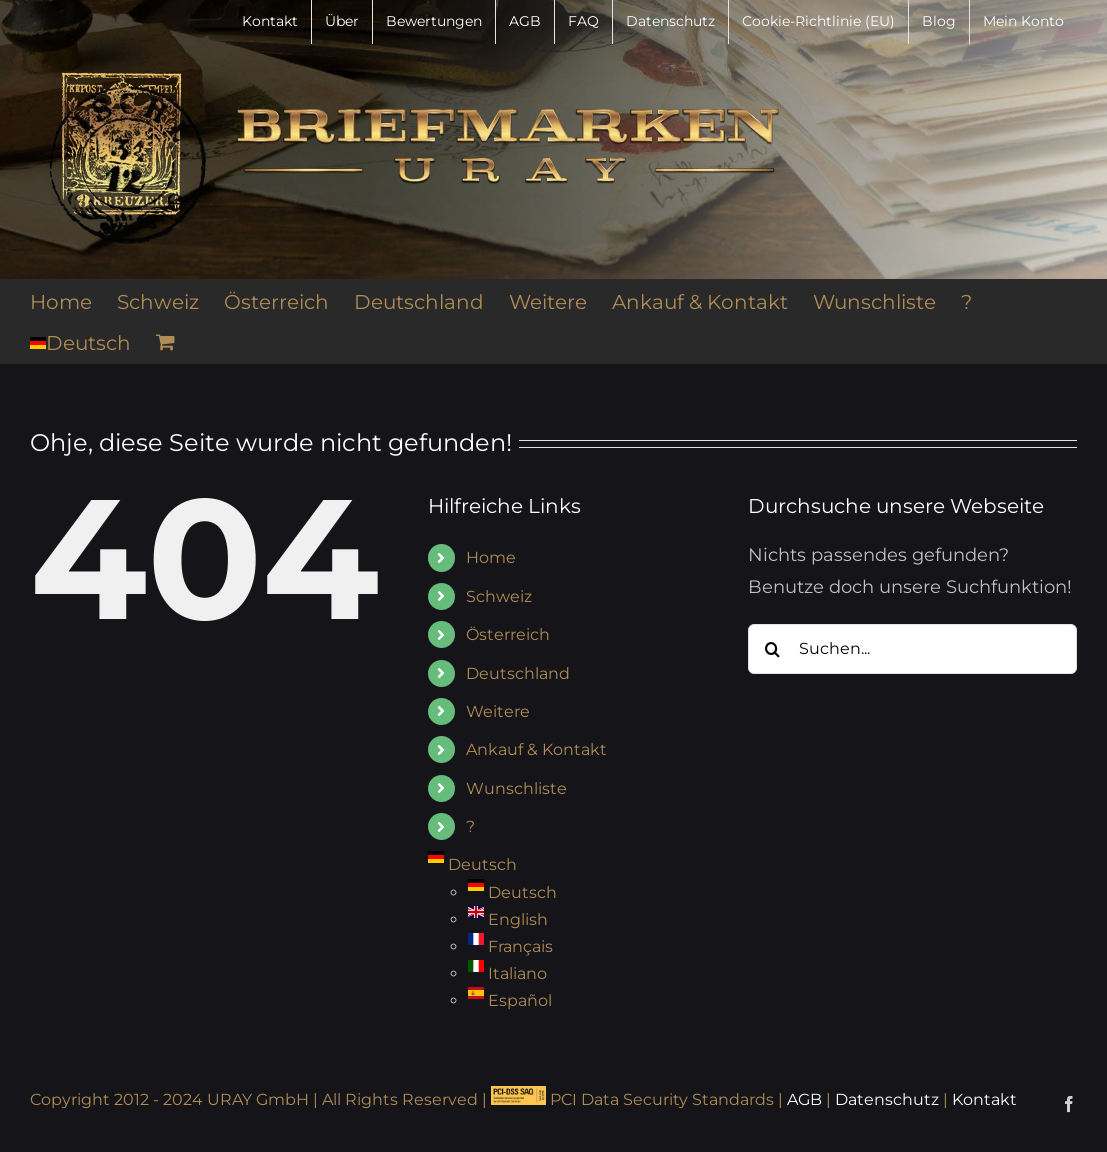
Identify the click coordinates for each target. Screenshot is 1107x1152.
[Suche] (773, 649)
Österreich (508, 634)
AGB (804, 1099)
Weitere (498, 711)
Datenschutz (887, 1099)
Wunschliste (516, 788)
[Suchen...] (912, 649)
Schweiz (499, 596)
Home (491, 557)
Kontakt (984, 1099)
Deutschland (518, 673)
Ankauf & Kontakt (536, 749)
